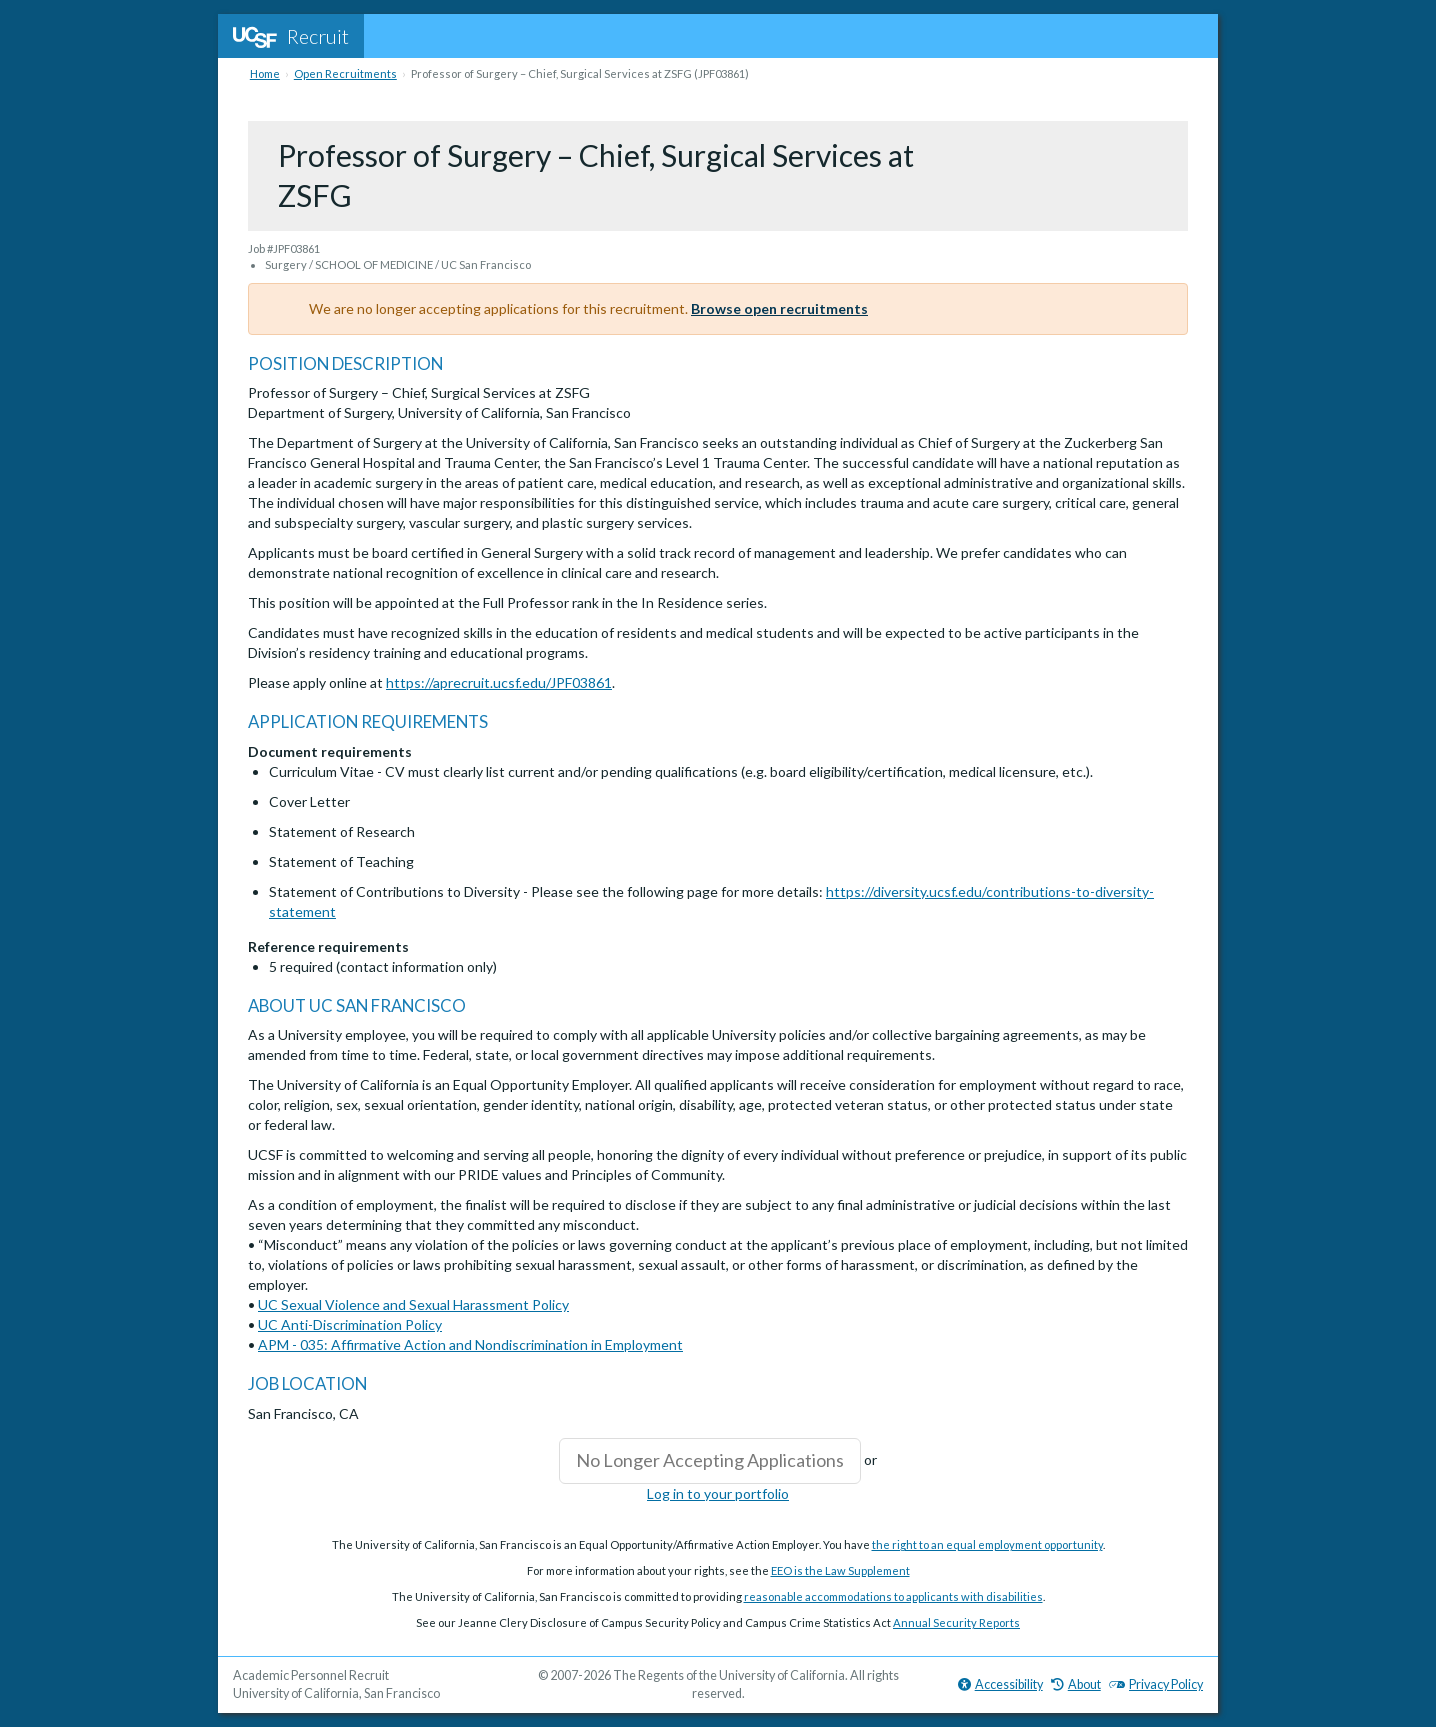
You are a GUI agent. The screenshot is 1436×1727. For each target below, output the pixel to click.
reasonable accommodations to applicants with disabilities (893, 1596)
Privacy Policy (1156, 1684)
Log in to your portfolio (718, 1493)
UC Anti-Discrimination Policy (350, 1324)
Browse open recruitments (779, 308)
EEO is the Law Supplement (840, 1570)
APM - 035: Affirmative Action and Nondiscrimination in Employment (470, 1344)
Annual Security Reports (956, 1622)
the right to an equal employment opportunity (987, 1544)
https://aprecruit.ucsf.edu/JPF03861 (499, 682)
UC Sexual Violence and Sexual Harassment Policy (413, 1304)
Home (265, 73)
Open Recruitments (345, 73)
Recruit (291, 36)
